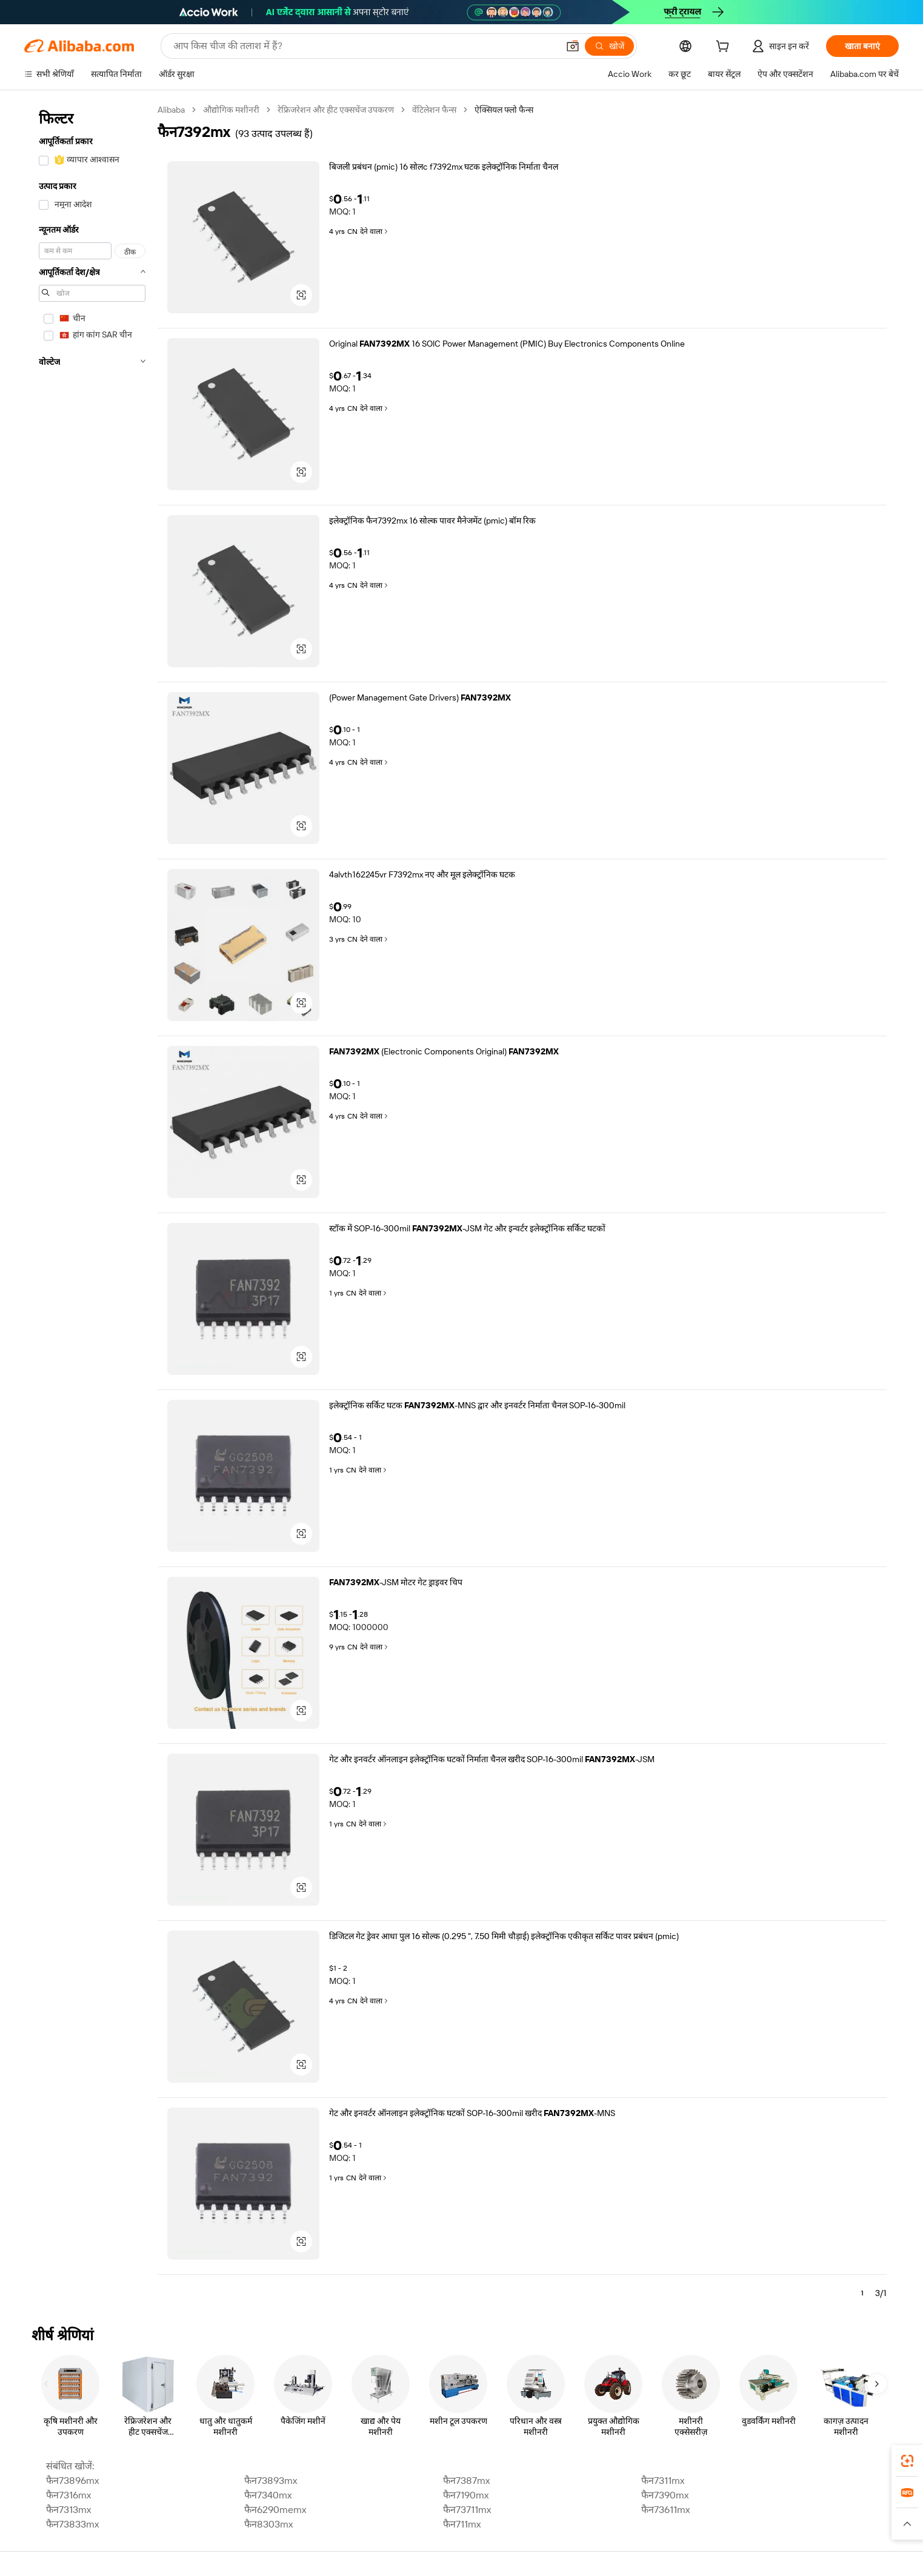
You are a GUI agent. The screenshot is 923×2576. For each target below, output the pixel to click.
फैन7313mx (68, 2509)
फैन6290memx (275, 2509)
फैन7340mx (268, 2495)
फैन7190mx (465, 2495)
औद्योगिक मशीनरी (231, 110)
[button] (572, 46)
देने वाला (375, 231)
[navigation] (92, 1206)
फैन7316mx (68, 2495)
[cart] (725, 48)
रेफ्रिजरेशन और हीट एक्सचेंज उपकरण (336, 110)
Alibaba (171, 110)
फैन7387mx (466, 2480)
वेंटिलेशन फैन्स (434, 110)
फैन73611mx (665, 2509)
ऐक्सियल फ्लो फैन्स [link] (504, 110)
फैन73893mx (270, 2480)
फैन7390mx (664, 2495)
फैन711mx (462, 2524)
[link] (907, 2461)
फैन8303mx (268, 2524)
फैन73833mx (72, 2524)
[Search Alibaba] (364, 46)
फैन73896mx (72, 2480)
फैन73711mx (467, 2509)
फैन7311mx (662, 2480)
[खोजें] (609, 46)
